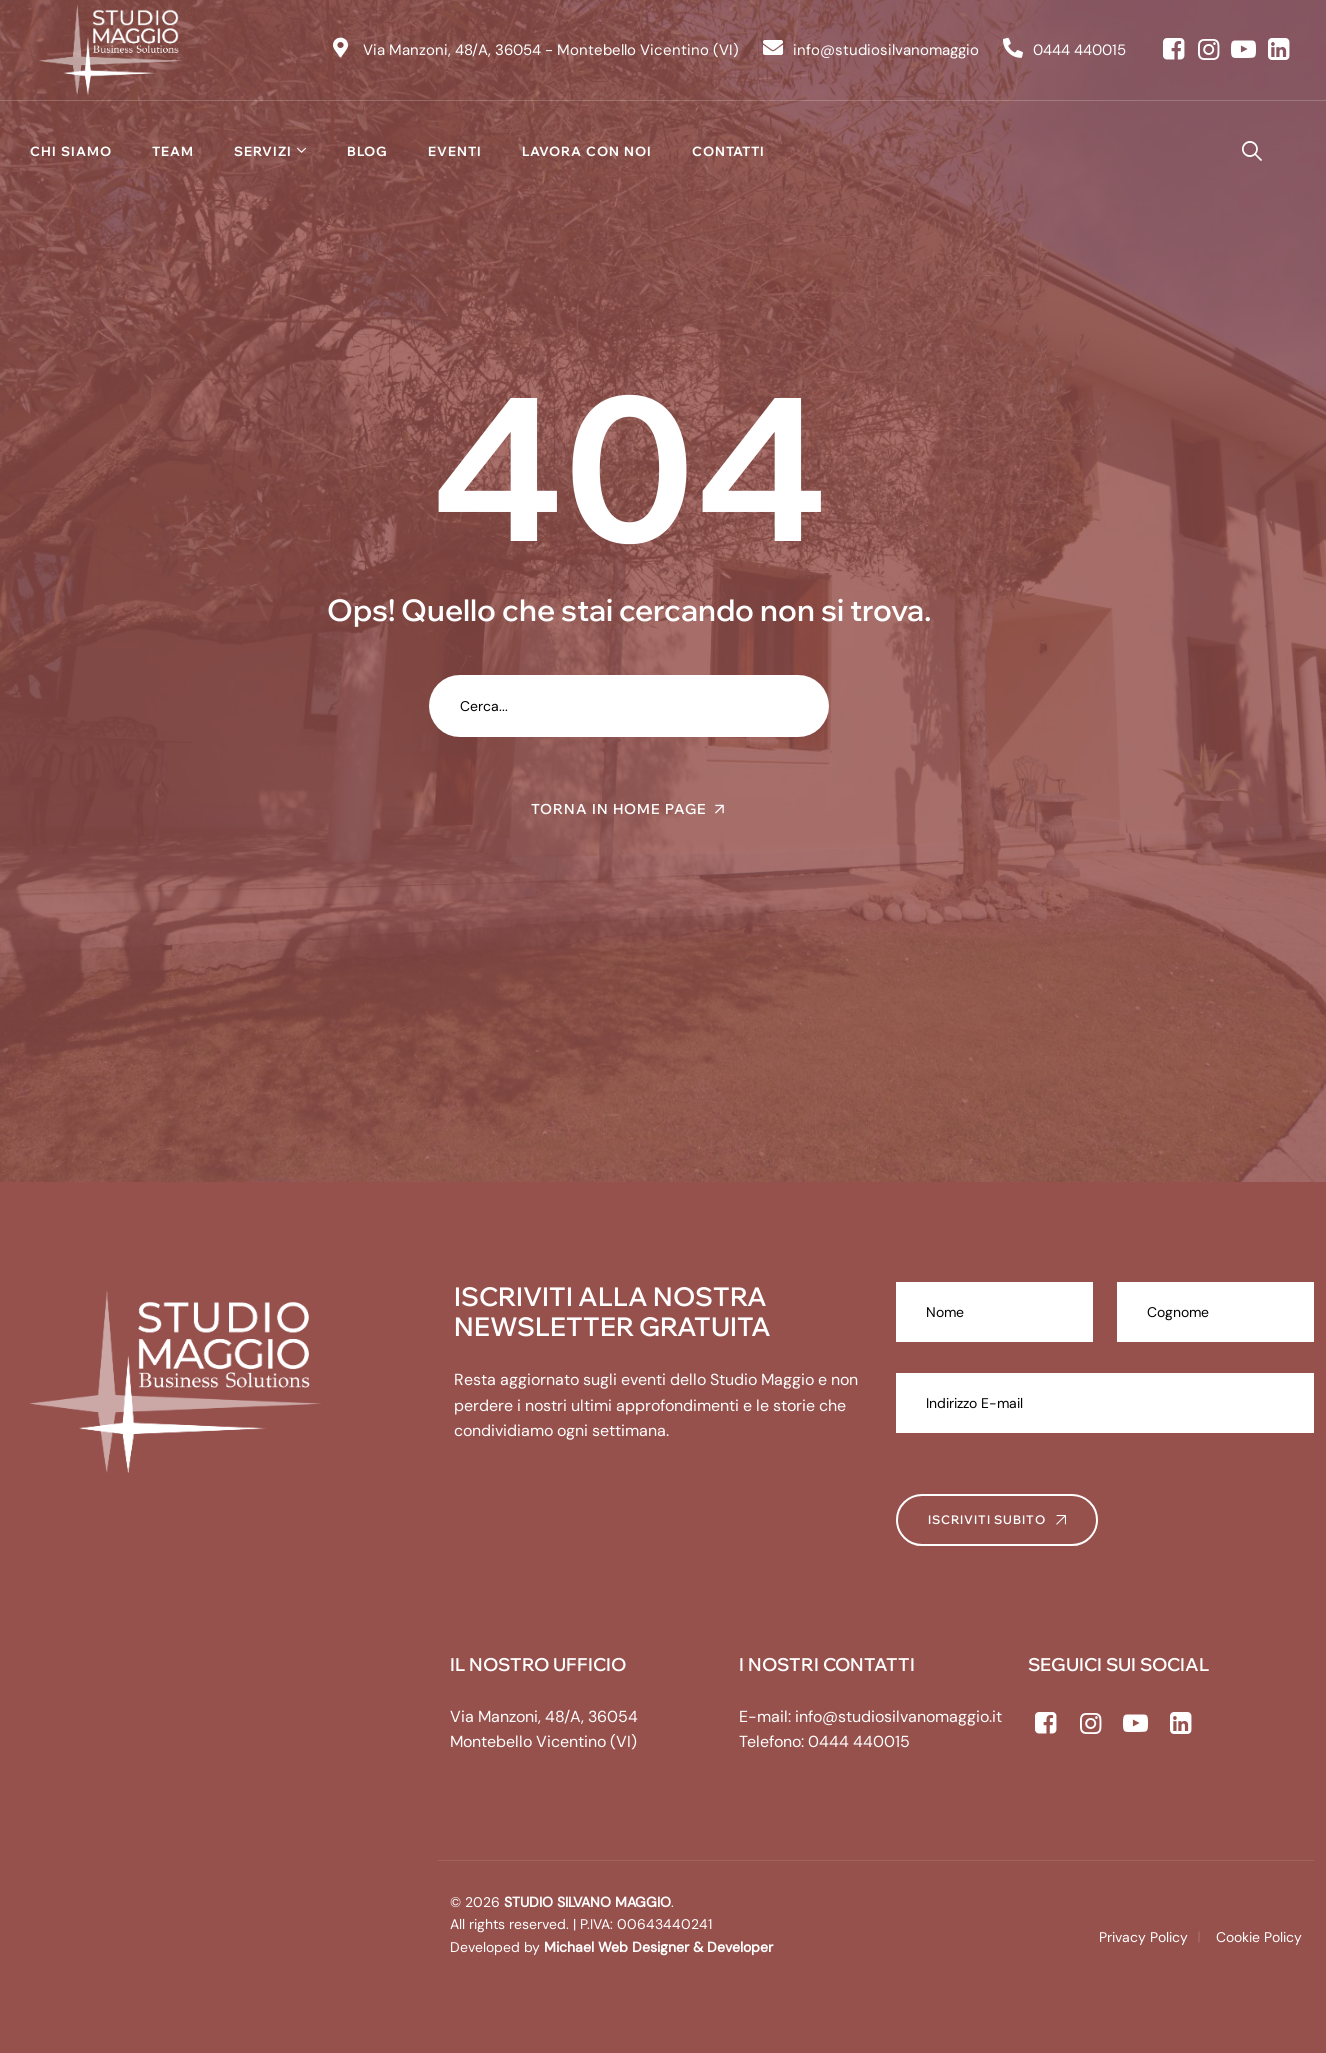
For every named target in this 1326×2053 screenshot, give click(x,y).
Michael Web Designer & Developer (656, 1947)
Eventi (455, 151)
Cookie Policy (1259, 1937)
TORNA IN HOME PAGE (619, 809)
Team (173, 151)
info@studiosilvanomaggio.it (898, 1716)
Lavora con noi (587, 151)
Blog (367, 151)
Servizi (263, 151)
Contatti (728, 151)
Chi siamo (71, 151)
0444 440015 (859, 1741)
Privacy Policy (1143, 1937)
